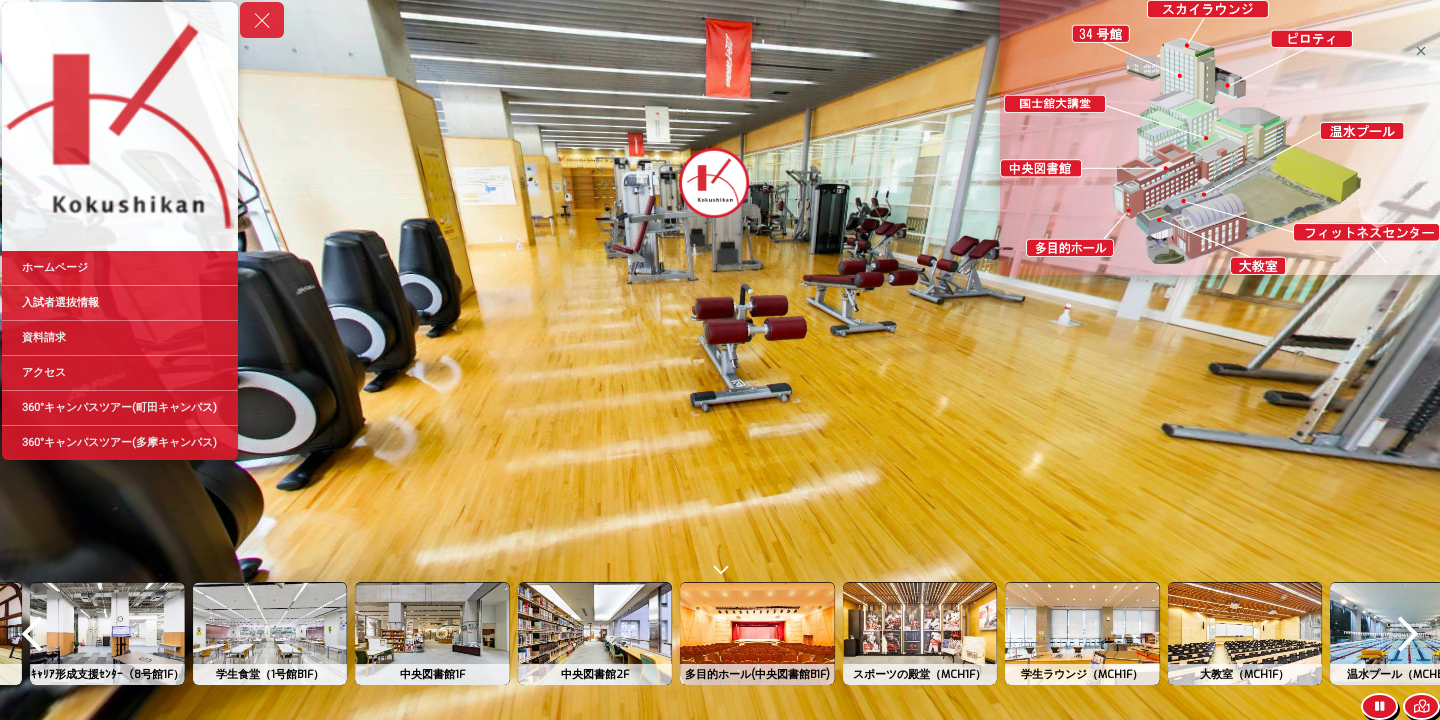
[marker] (1101, 32)
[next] (1408, 633)
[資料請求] (120, 338)
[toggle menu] (262, 20)
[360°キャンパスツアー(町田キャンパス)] (120, 408)
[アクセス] (120, 373)
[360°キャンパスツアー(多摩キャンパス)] (120, 443)
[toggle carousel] (720, 565)
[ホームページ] (120, 268)
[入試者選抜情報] (120, 303)
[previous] (32, 633)
